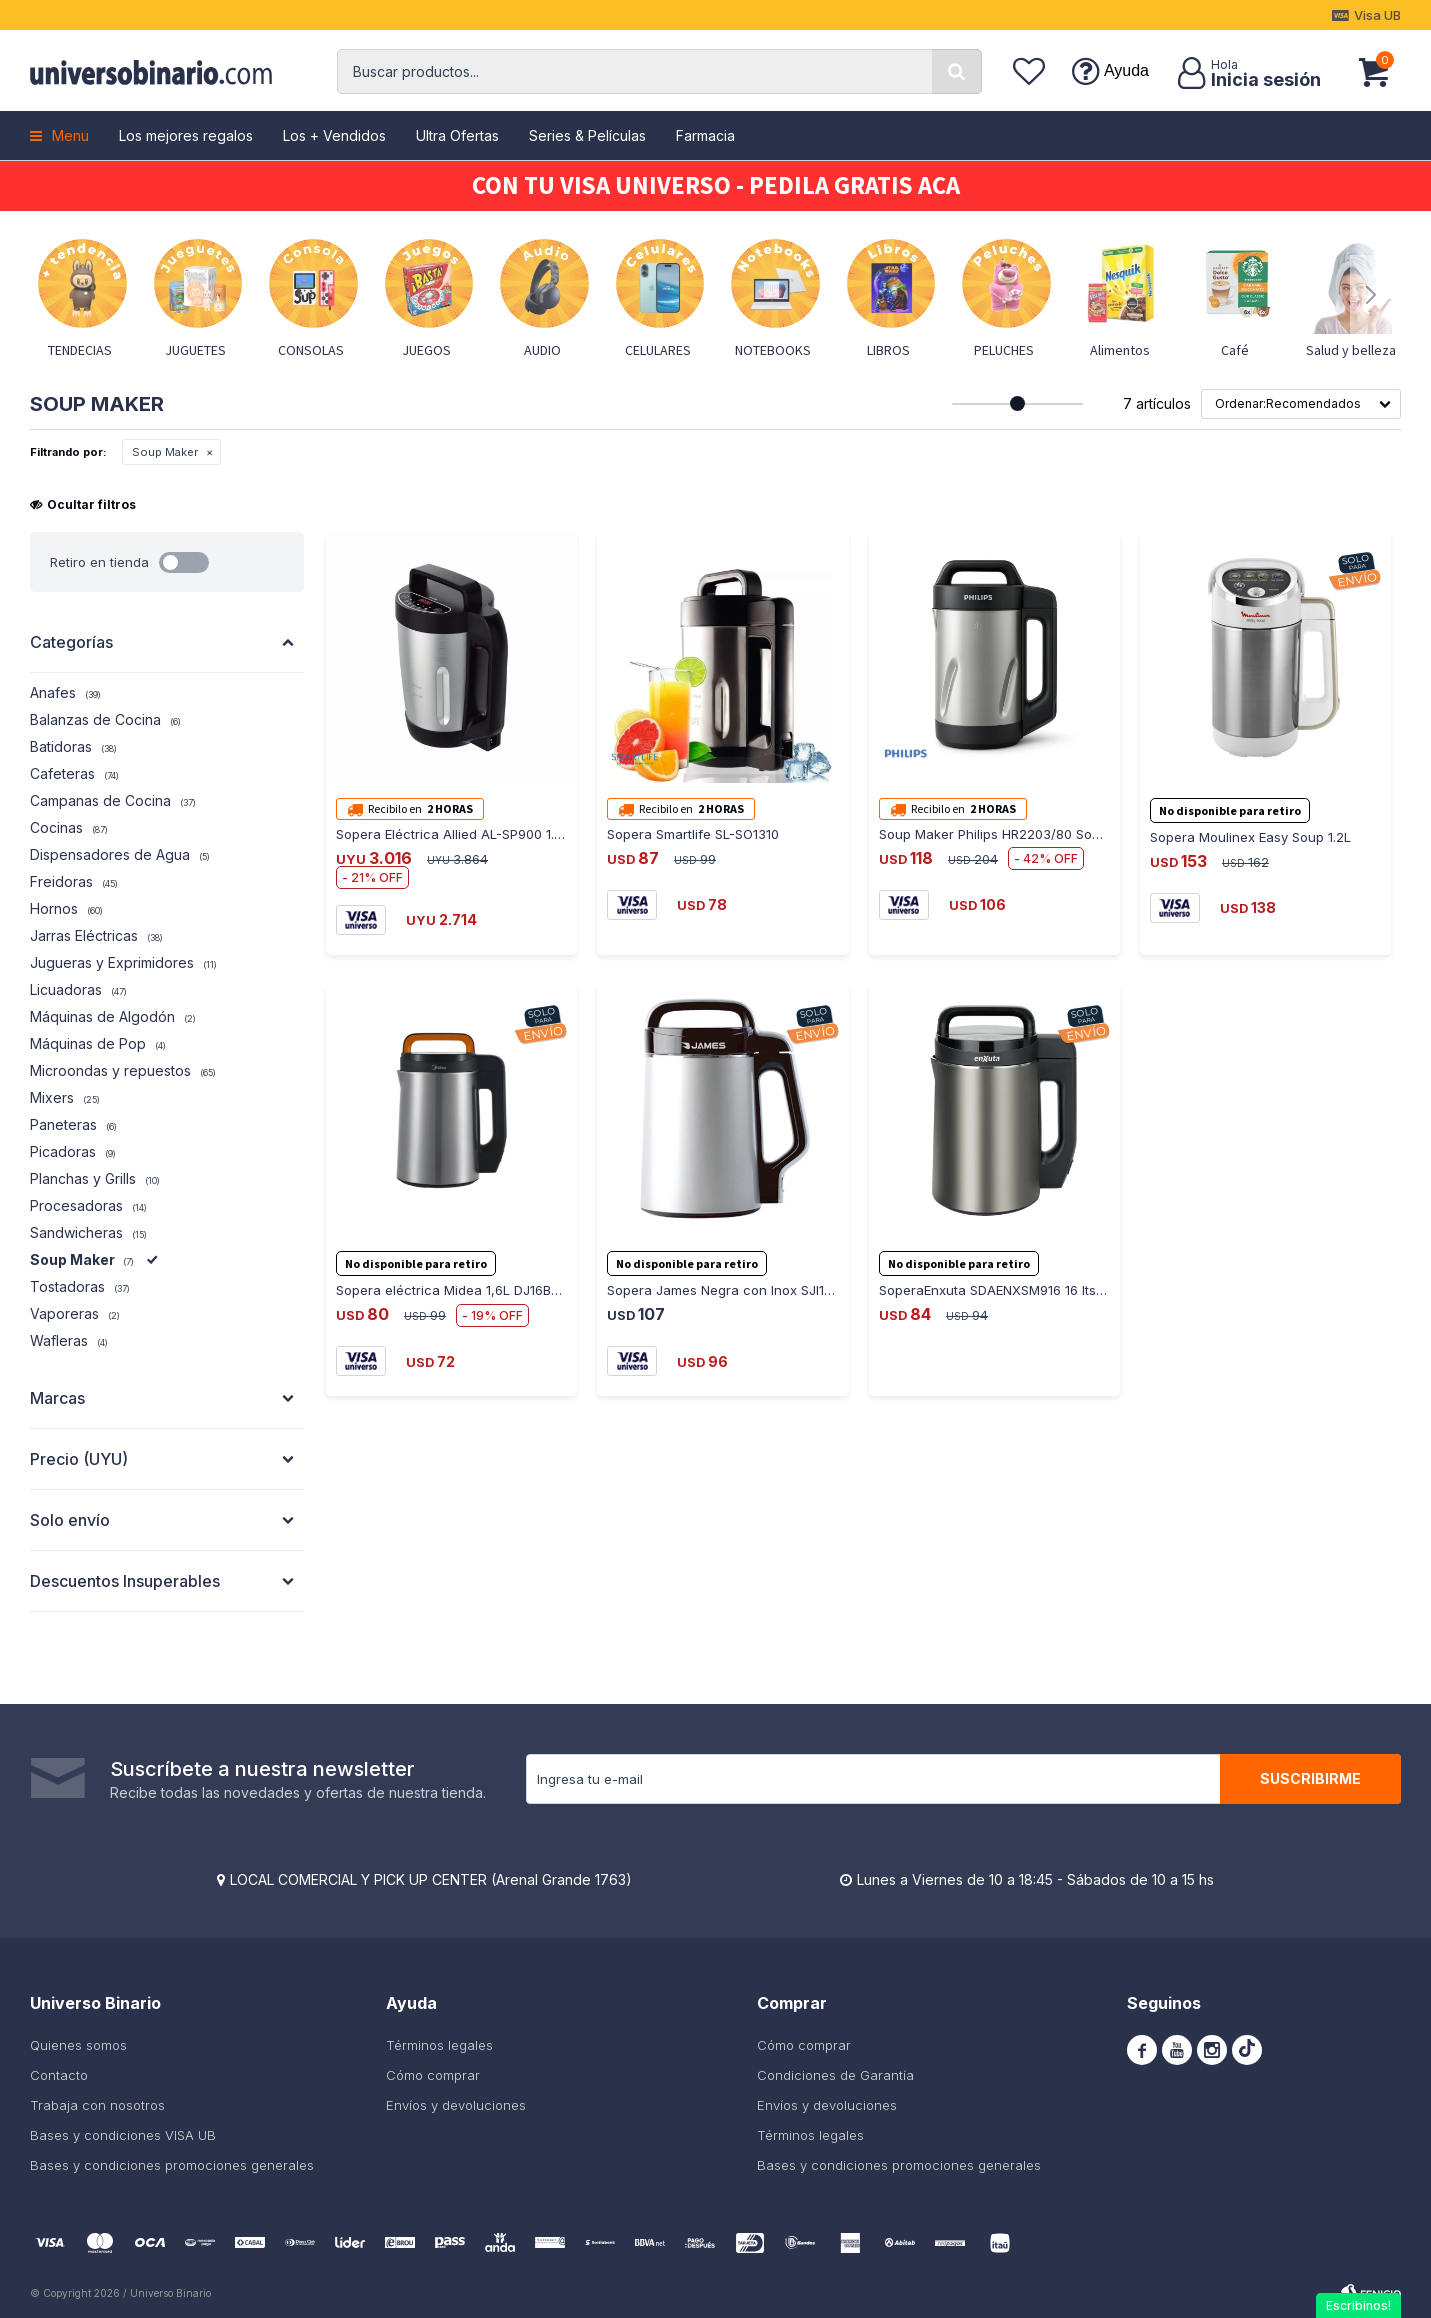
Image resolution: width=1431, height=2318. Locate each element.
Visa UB (1377, 15)
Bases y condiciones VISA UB (123, 2135)
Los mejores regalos (186, 135)
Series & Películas (587, 135)
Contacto (59, 2075)
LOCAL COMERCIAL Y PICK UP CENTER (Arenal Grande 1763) (431, 1879)
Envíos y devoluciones (456, 2105)
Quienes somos (78, 2045)
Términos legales (439, 2045)
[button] (957, 71)
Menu (70, 135)
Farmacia (705, 135)
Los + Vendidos (334, 135)
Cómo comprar (433, 2075)
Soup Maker (165, 452)
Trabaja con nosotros (97, 2105)
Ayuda (1126, 70)
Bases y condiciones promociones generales (172, 2165)
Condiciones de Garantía (835, 2075)
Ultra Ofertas (457, 135)
